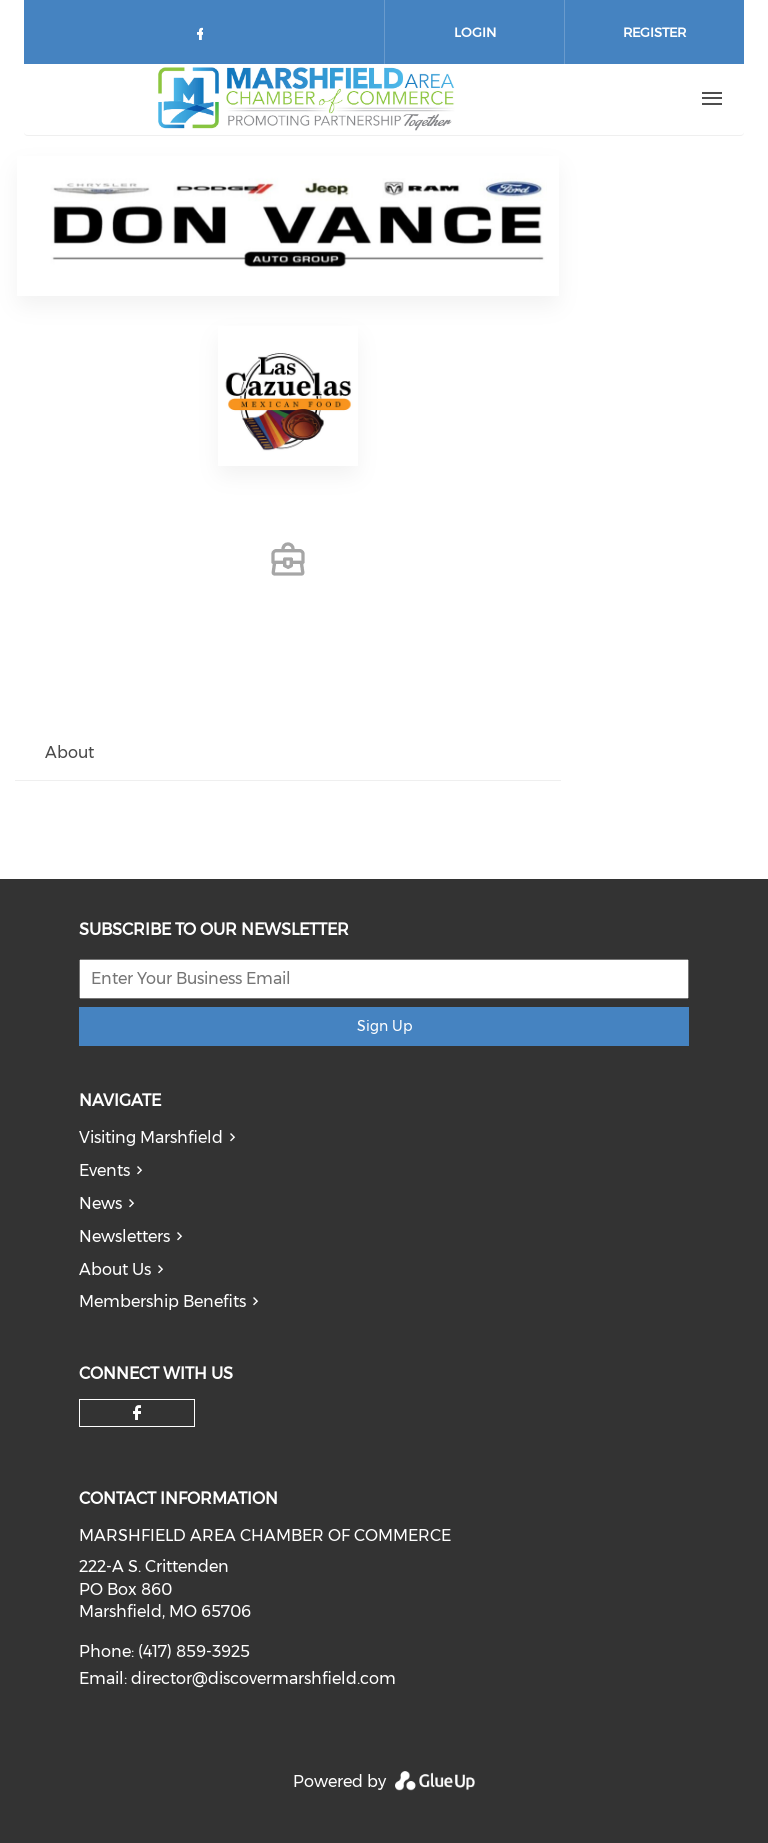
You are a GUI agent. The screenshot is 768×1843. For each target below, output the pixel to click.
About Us (115, 1269)
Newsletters (124, 1236)
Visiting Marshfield (151, 1137)
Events (104, 1170)
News (100, 1203)
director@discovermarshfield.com (263, 1678)
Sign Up (384, 1026)
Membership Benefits (162, 1301)
